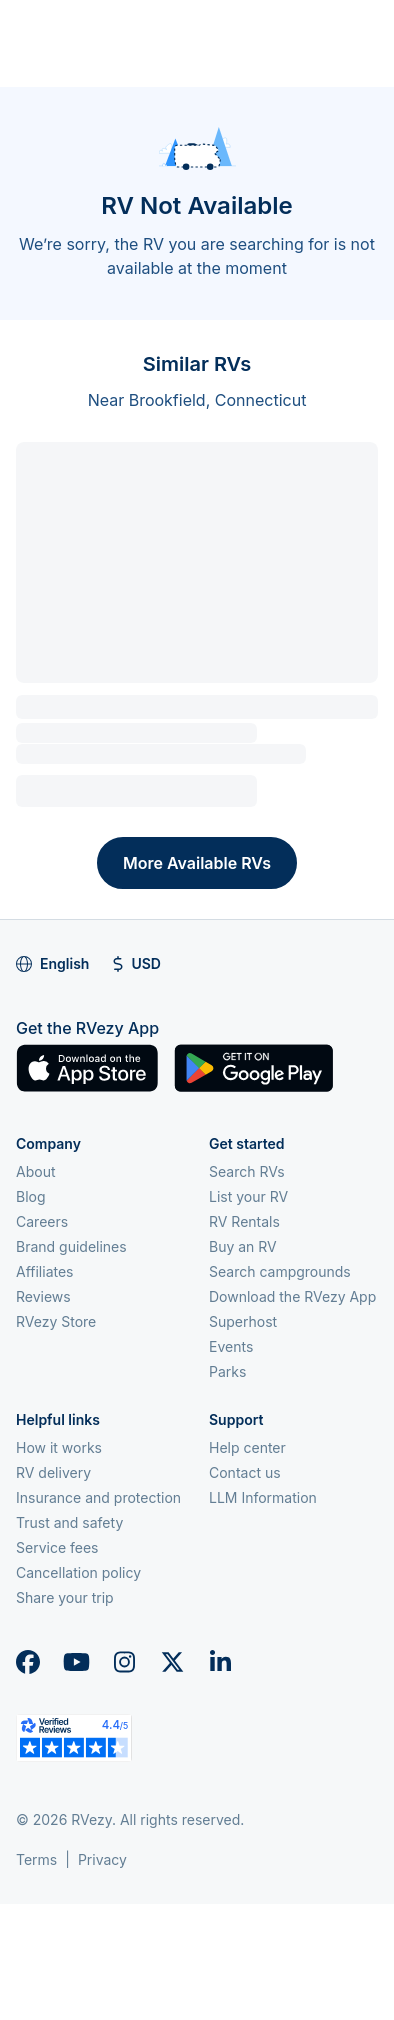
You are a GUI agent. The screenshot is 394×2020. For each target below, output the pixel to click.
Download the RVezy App (292, 1296)
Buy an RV (243, 1246)
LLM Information (263, 1497)
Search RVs (247, 1171)
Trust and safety (69, 1522)
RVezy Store (56, 1321)
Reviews (43, 1296)
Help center (247, 1447)
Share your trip (65, 1597)
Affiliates (45, 1271)
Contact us (245, 1472)
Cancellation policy (78, 1572)
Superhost (243, 1321)
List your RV (248, 1196)
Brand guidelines (71, 1246)
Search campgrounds (280, 1271)
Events (231, 1346)
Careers (42, 1221)
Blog (31, 1196)
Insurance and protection (98, 1497)
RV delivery (53, 1472)
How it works (59, 1447)
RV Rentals (244, 1221)
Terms (36, 1859)
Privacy (102, 1859)
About (35, 1171)
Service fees (57, 1547)
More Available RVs (197, 863)
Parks (227, 1371)
